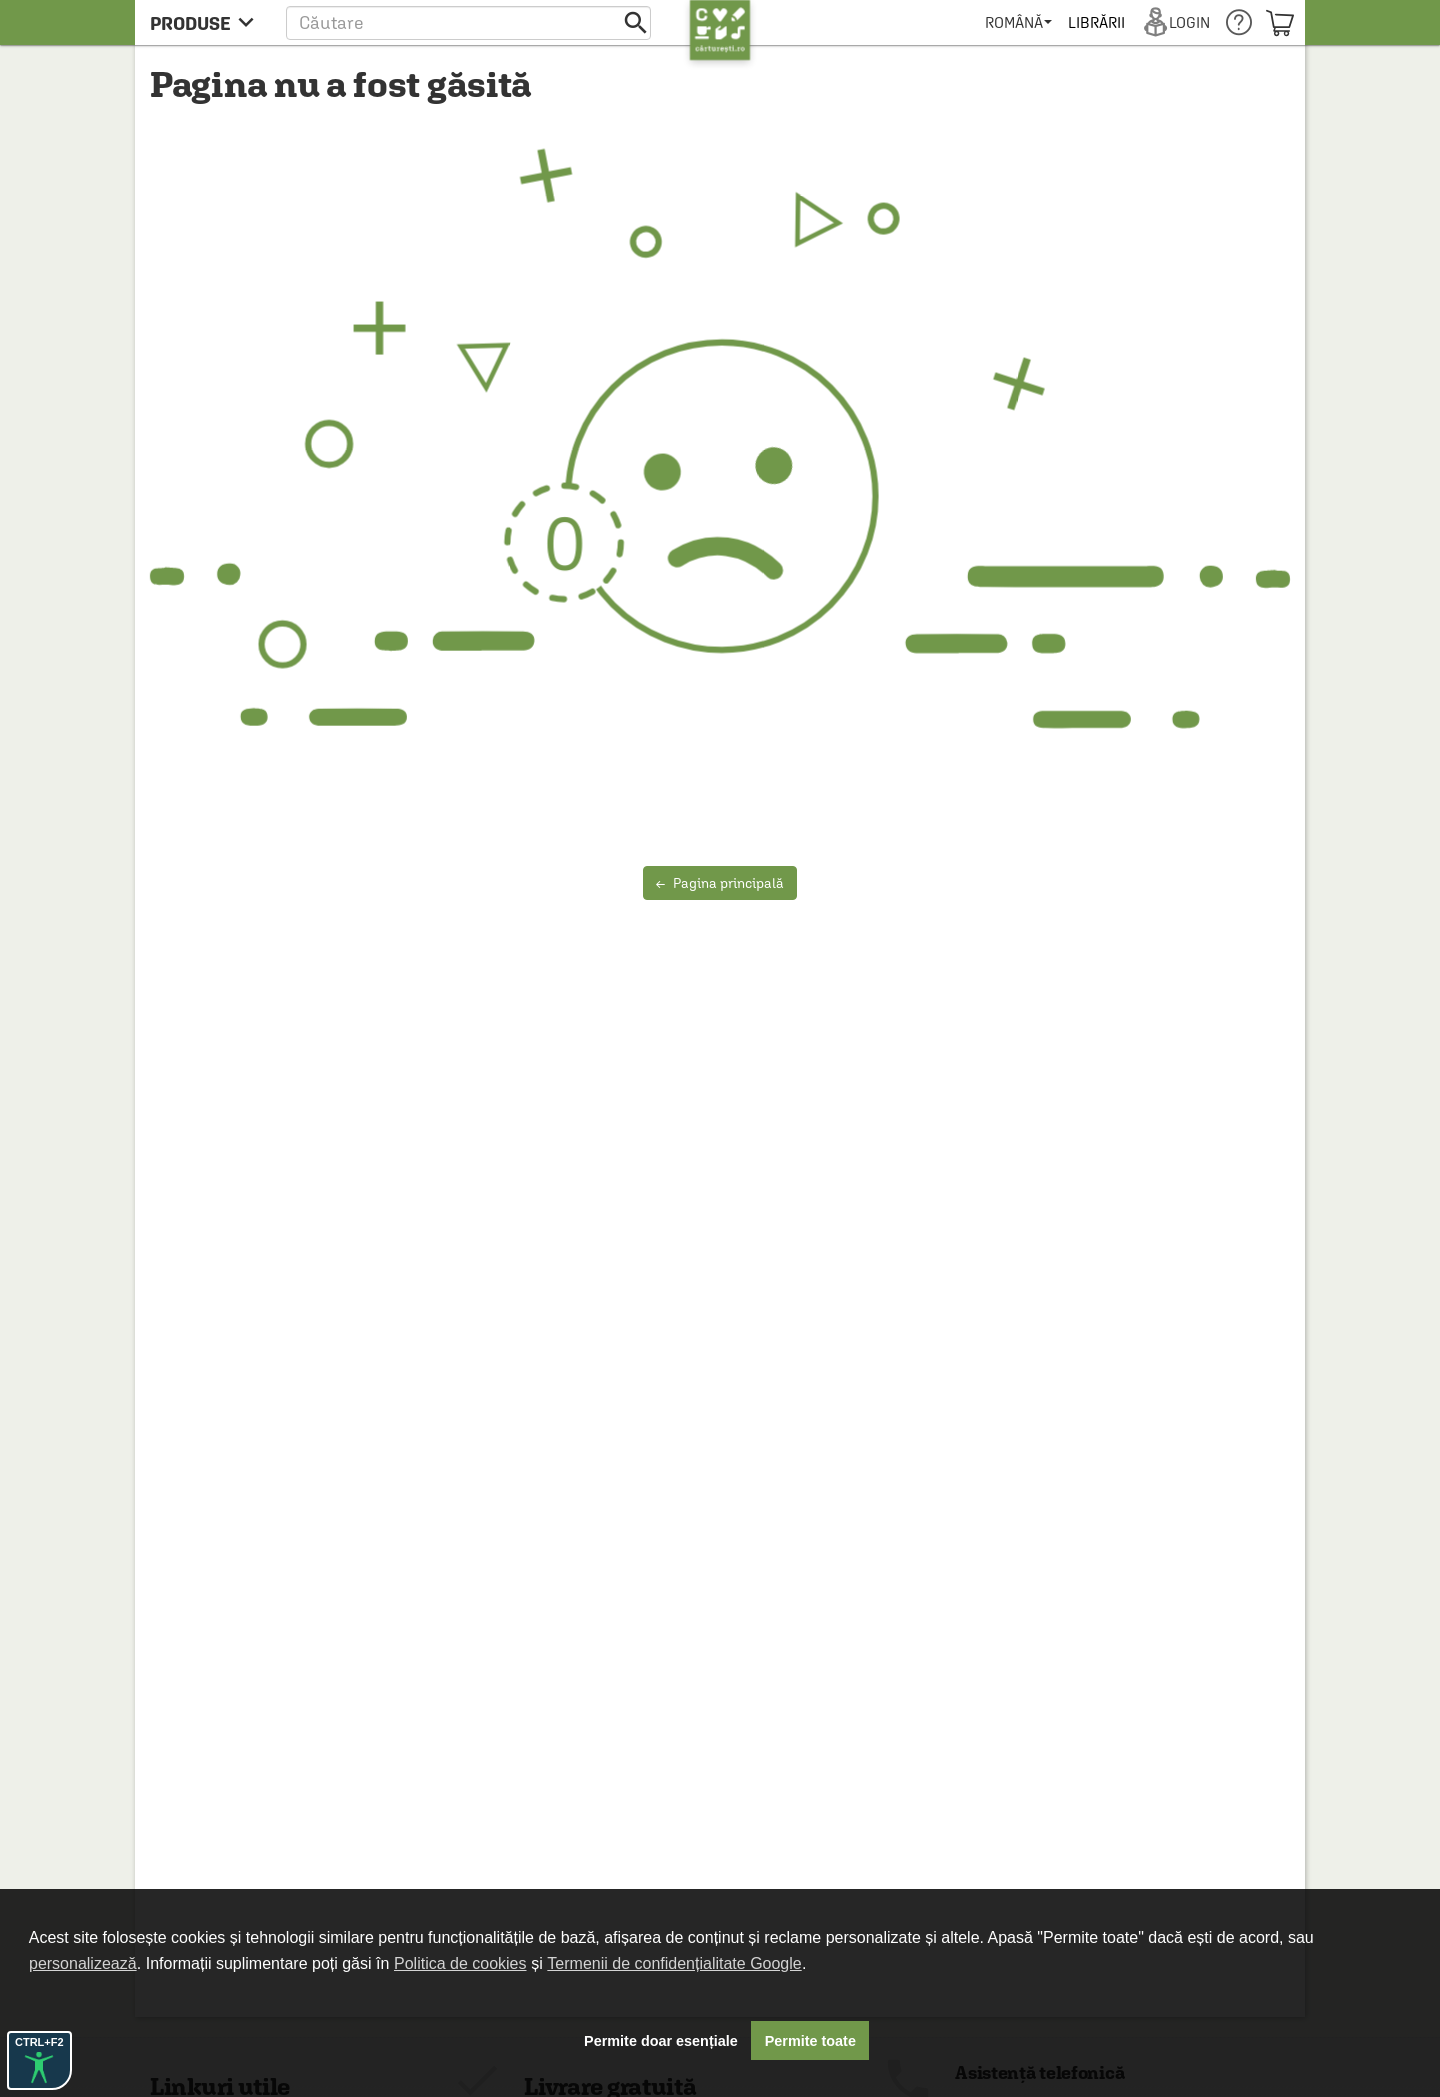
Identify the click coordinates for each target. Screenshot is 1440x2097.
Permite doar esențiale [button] (661, 2041)
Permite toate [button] (810, 2041)
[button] (468, 22)
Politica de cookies (460, 1963)
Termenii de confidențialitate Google (674, 1963)
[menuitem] (1018, 22)
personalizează (83, 1963)
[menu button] (207, 22)
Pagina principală (720, 883)
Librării (1096, 22)
